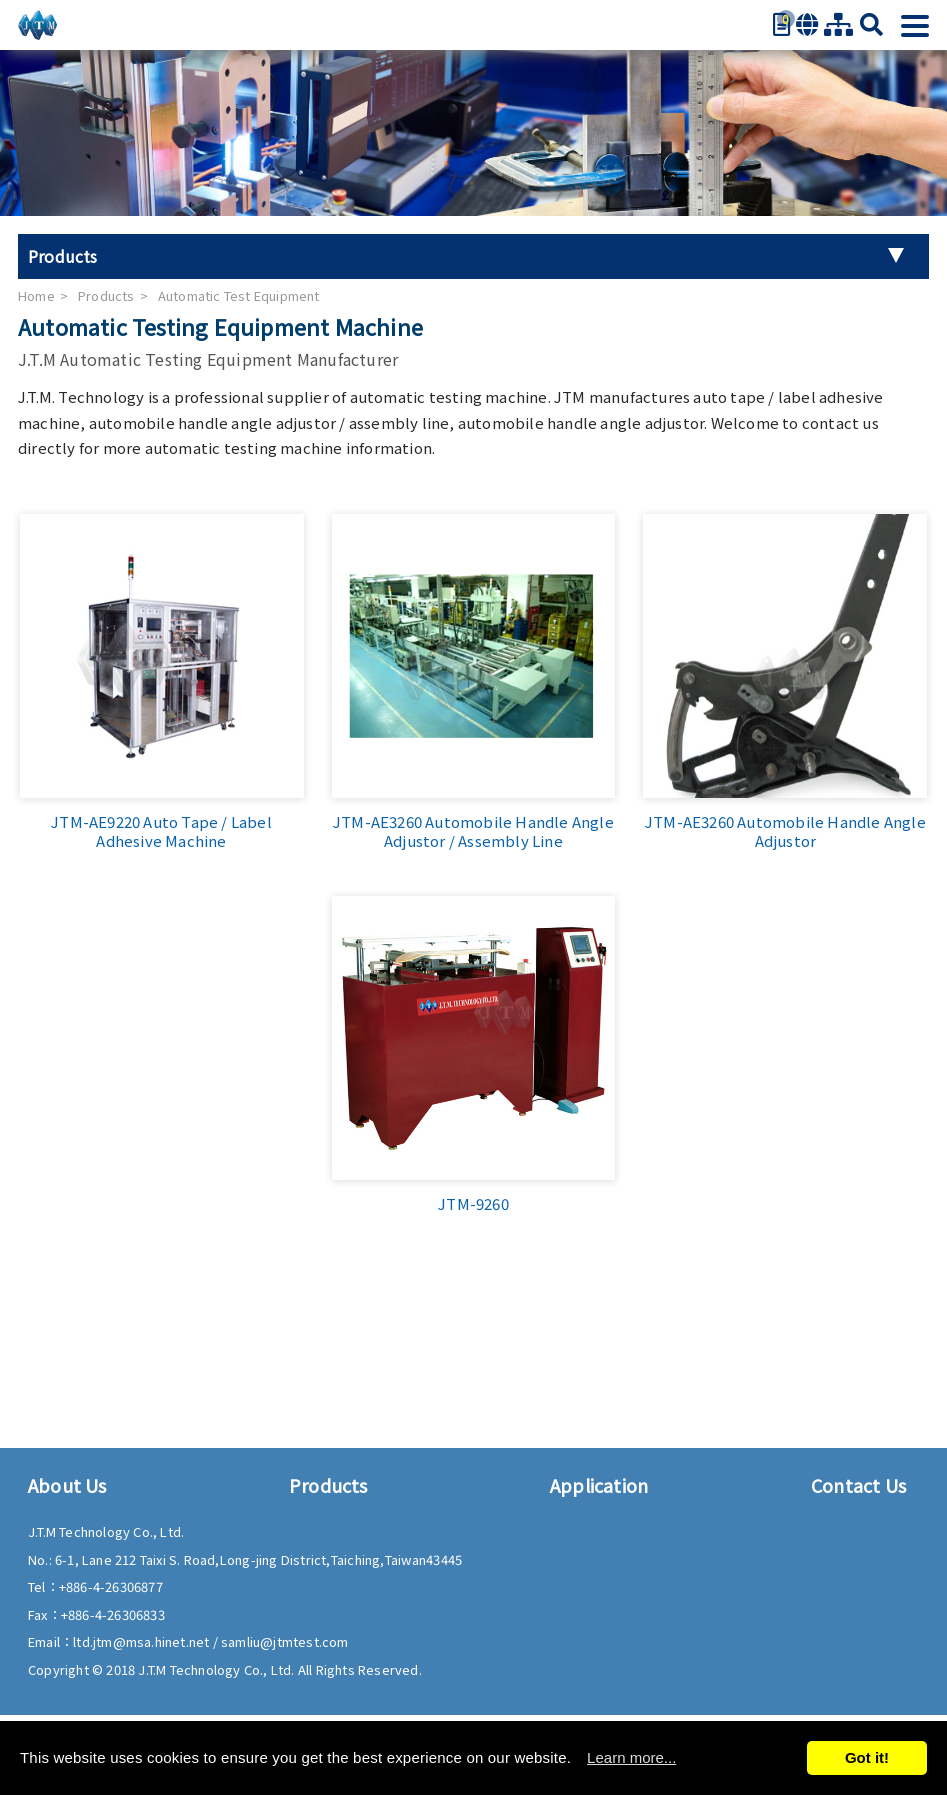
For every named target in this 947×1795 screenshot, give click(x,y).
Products (106, 295)
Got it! (867, 1757)
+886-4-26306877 (111, 1586)
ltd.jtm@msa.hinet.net (142, 1641)
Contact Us (858, 1485)
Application (599, 1485)
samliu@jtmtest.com (285, 1641)
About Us (67, 1485)
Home (36, 295)
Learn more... (631, 1757)
